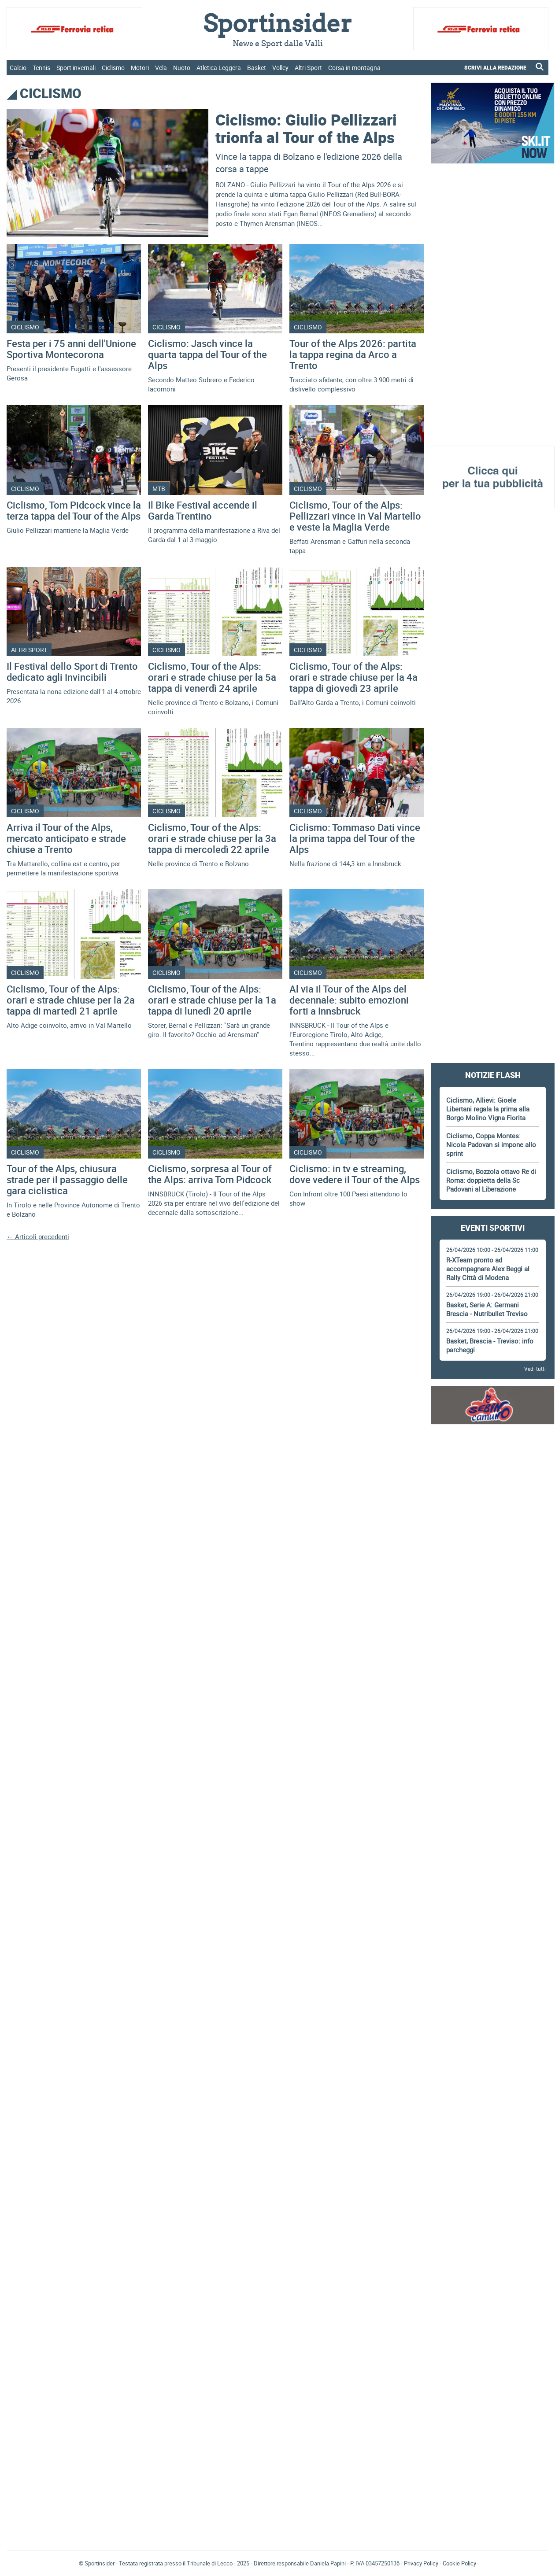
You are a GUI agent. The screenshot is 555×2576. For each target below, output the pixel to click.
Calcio (18, 67)
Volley (280, 67)
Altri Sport (308, 67)
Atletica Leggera (218, 67)
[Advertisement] (493, 305)
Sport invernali (76, 67)
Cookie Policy (459, 2563)
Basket (256, 67)
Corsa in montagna (354, 67)
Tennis (41, 67)
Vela (161, 67)
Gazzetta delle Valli (493, 2529)
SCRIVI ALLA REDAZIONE (495, 67)
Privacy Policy (421, 2563)
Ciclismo (113, 67)
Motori (140, 67)
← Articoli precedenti (38, 1236)
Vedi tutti (535, 1368)
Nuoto (181, 67)
